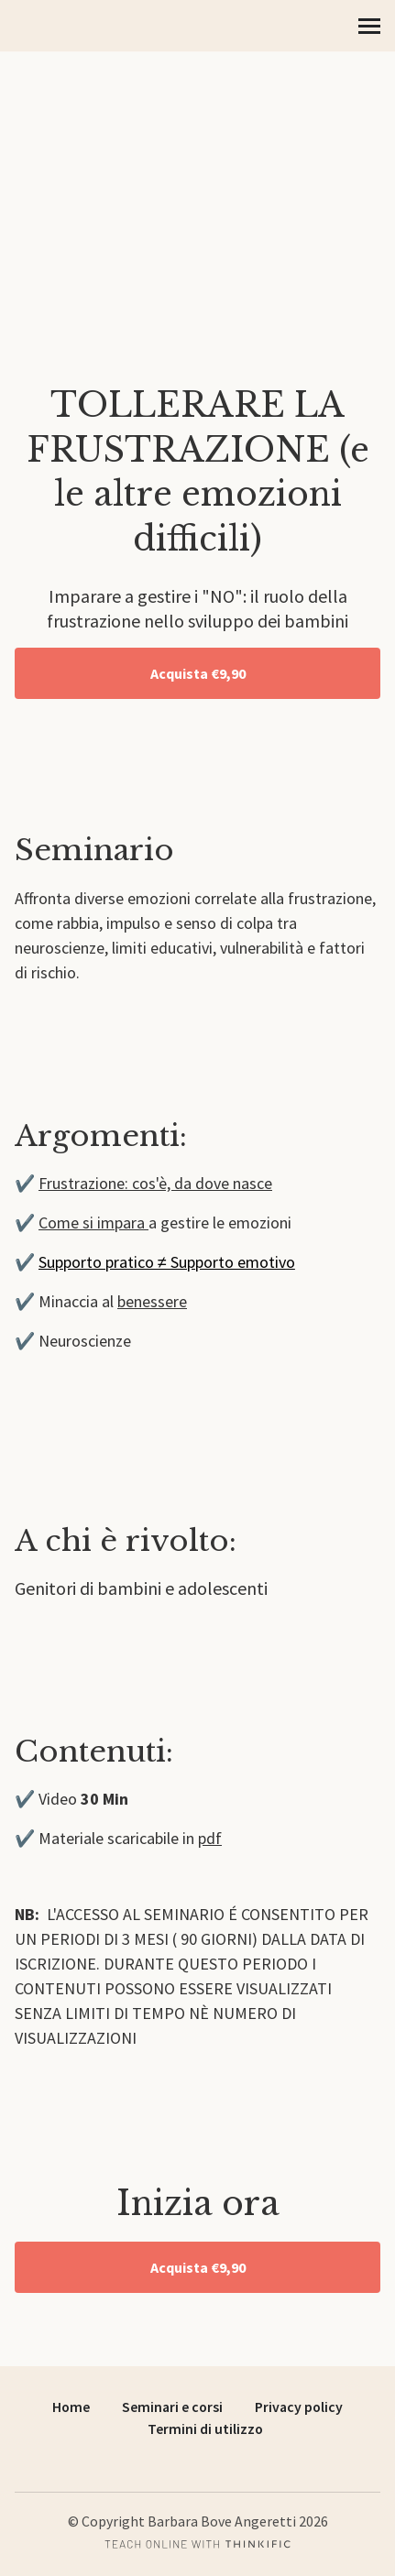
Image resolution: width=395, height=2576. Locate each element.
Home (71, 2407)
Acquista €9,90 (198, 673)
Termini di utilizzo (205, 2429)
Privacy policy (299, 2407)
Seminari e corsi (172, 2407)
